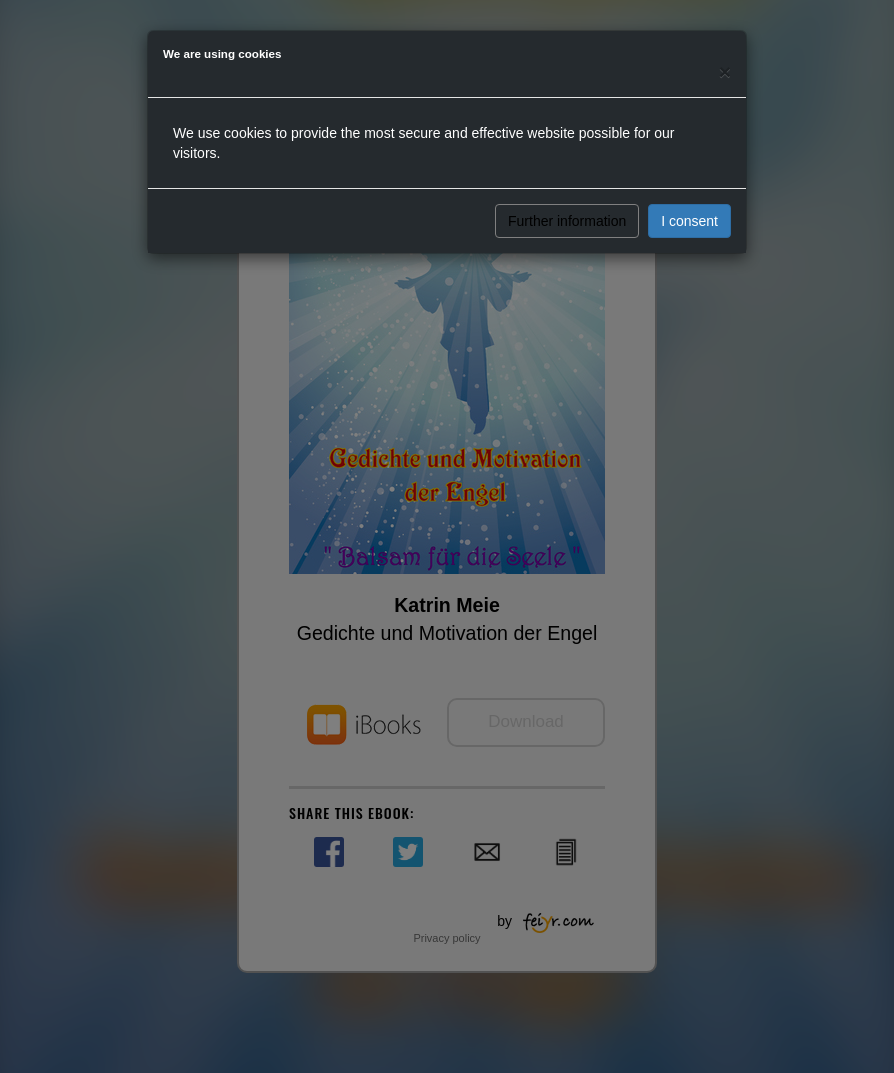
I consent (689, 221)
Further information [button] (567, 221)
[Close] (725, 71)
